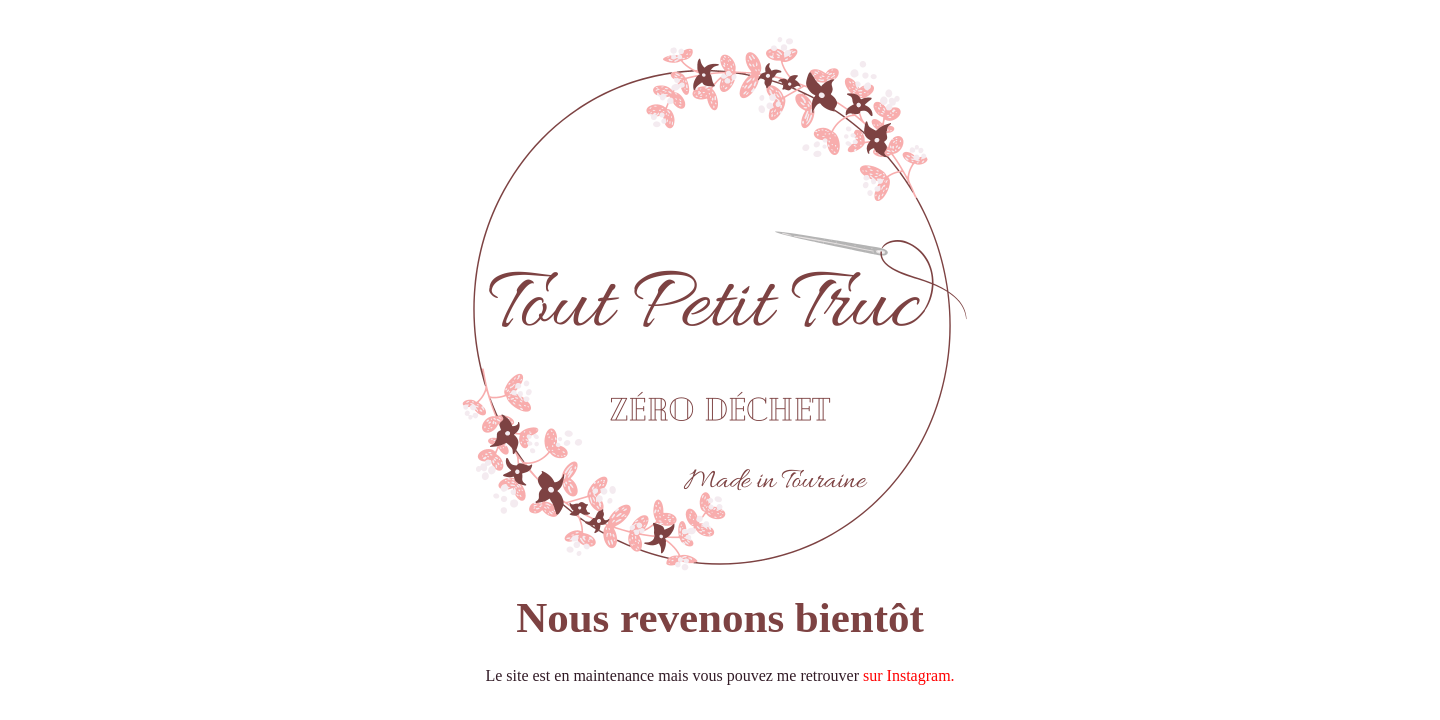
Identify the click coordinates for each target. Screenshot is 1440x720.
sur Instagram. (909, 675)
